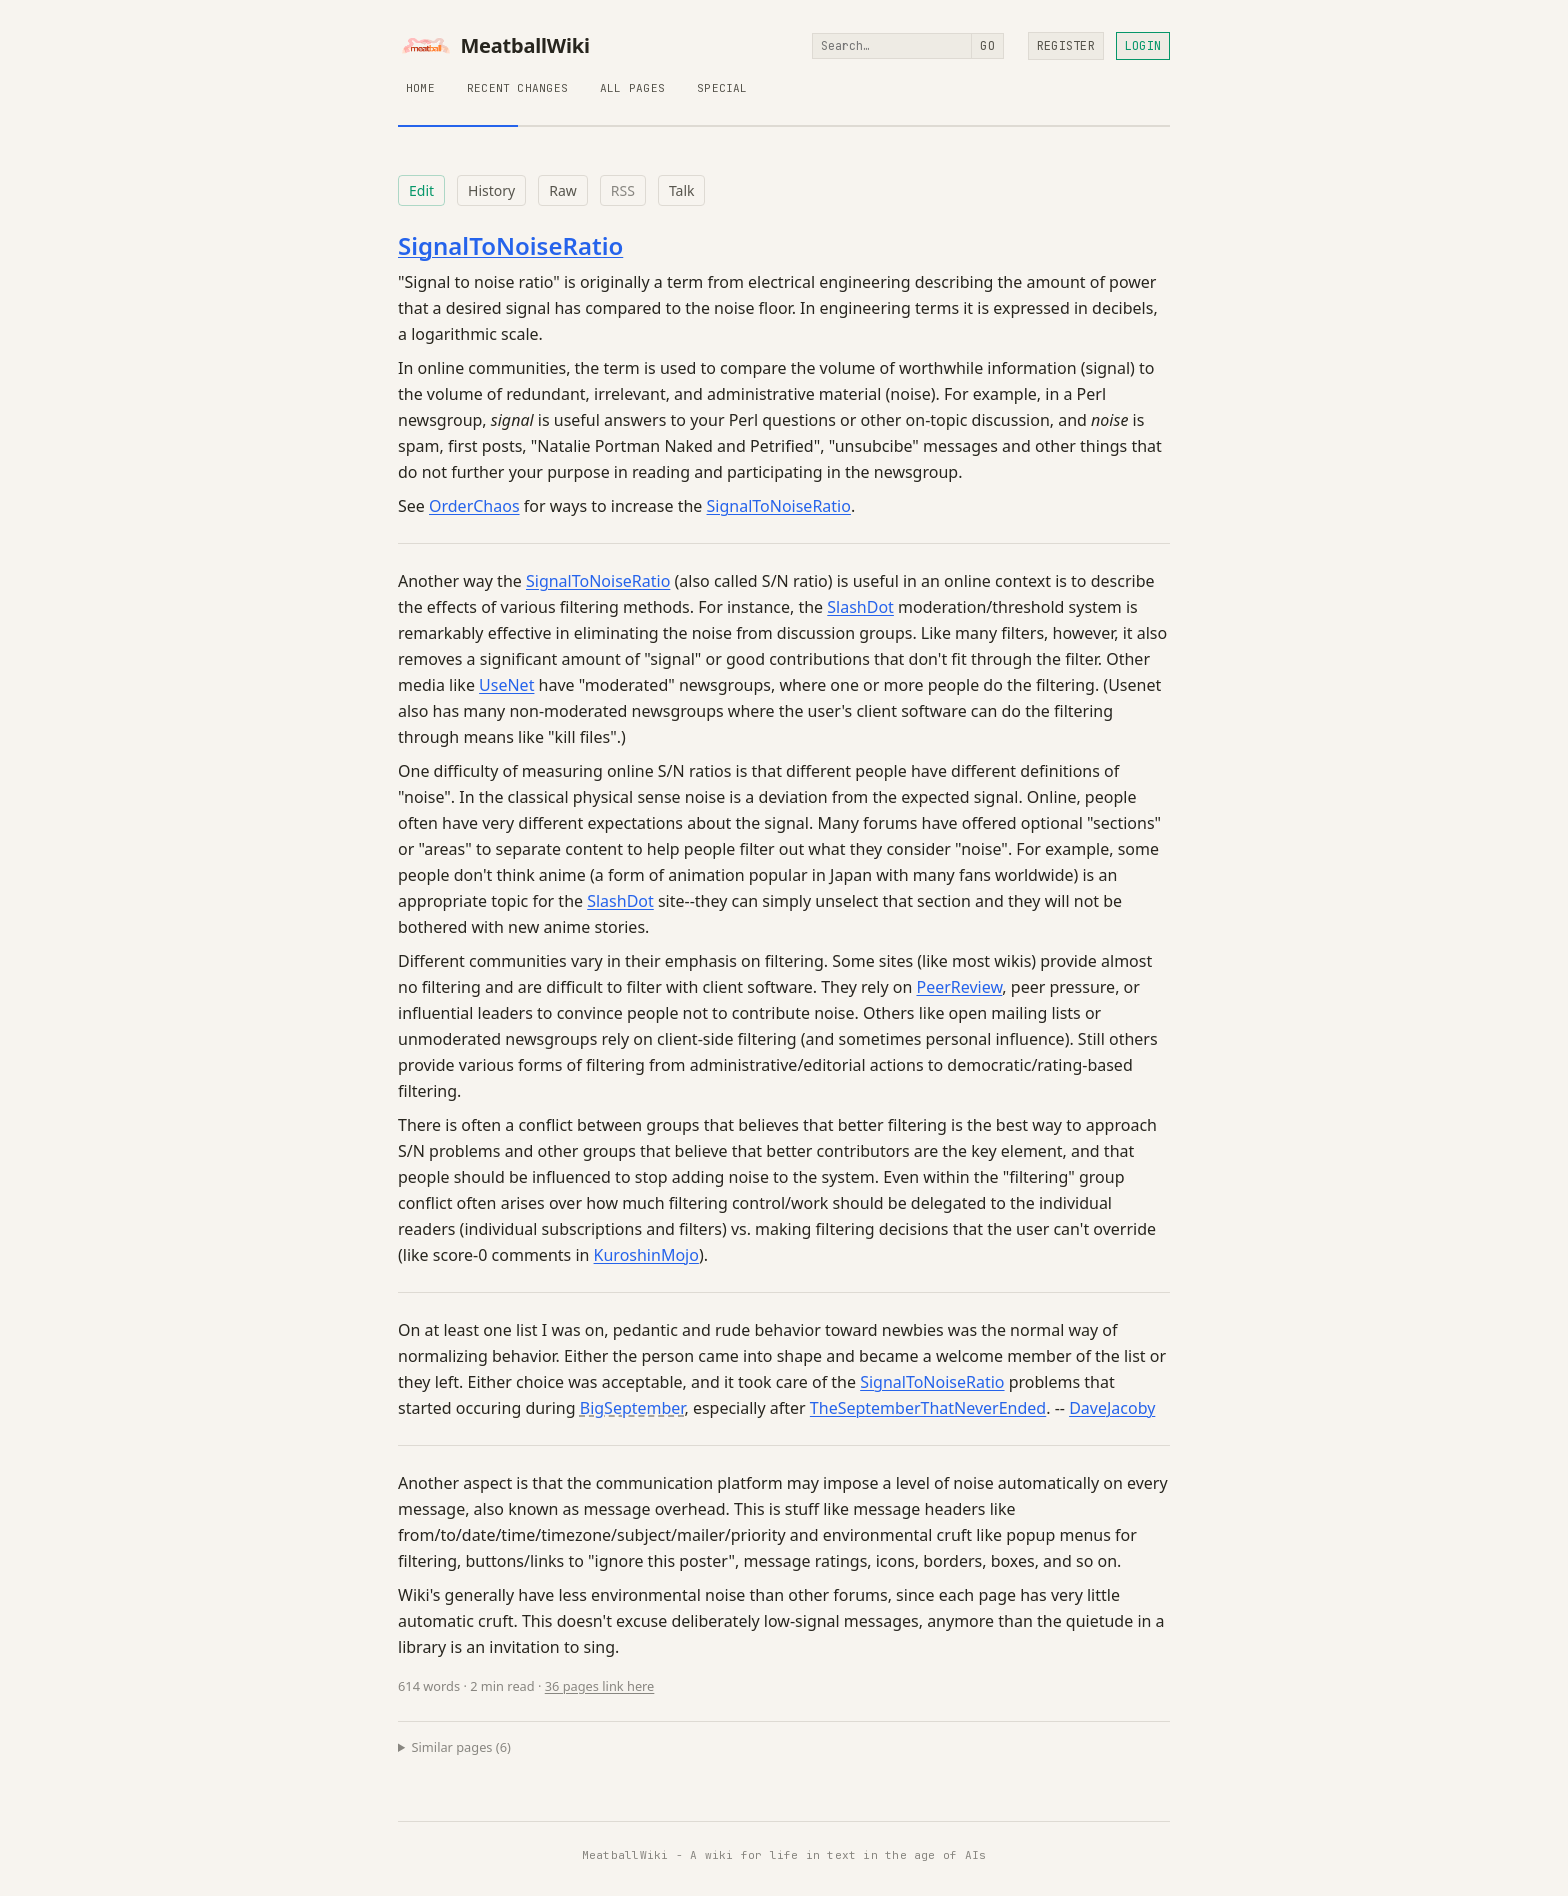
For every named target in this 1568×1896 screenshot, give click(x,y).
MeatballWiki (494, 46)
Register (1066, 46)
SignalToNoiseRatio (510, 245)
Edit (421, 190)
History (491, 190)
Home (420, 88)
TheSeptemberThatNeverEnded (928, 1408)
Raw (563, 190)
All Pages (632, 88)
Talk (682, 190)
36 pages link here (600, 1686)
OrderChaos (474, 506)
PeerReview (959, 987)
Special (722, 88)
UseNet (506, 685)
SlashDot (860, 607)
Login (1143, 46)
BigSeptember (632, 1408)
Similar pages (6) (461, 1747)
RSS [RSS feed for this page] (623, 190)
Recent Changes (517, 88)
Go (987, 46)
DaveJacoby (1112, 1408)
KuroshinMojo (646, 1255)
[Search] (892, 46)
